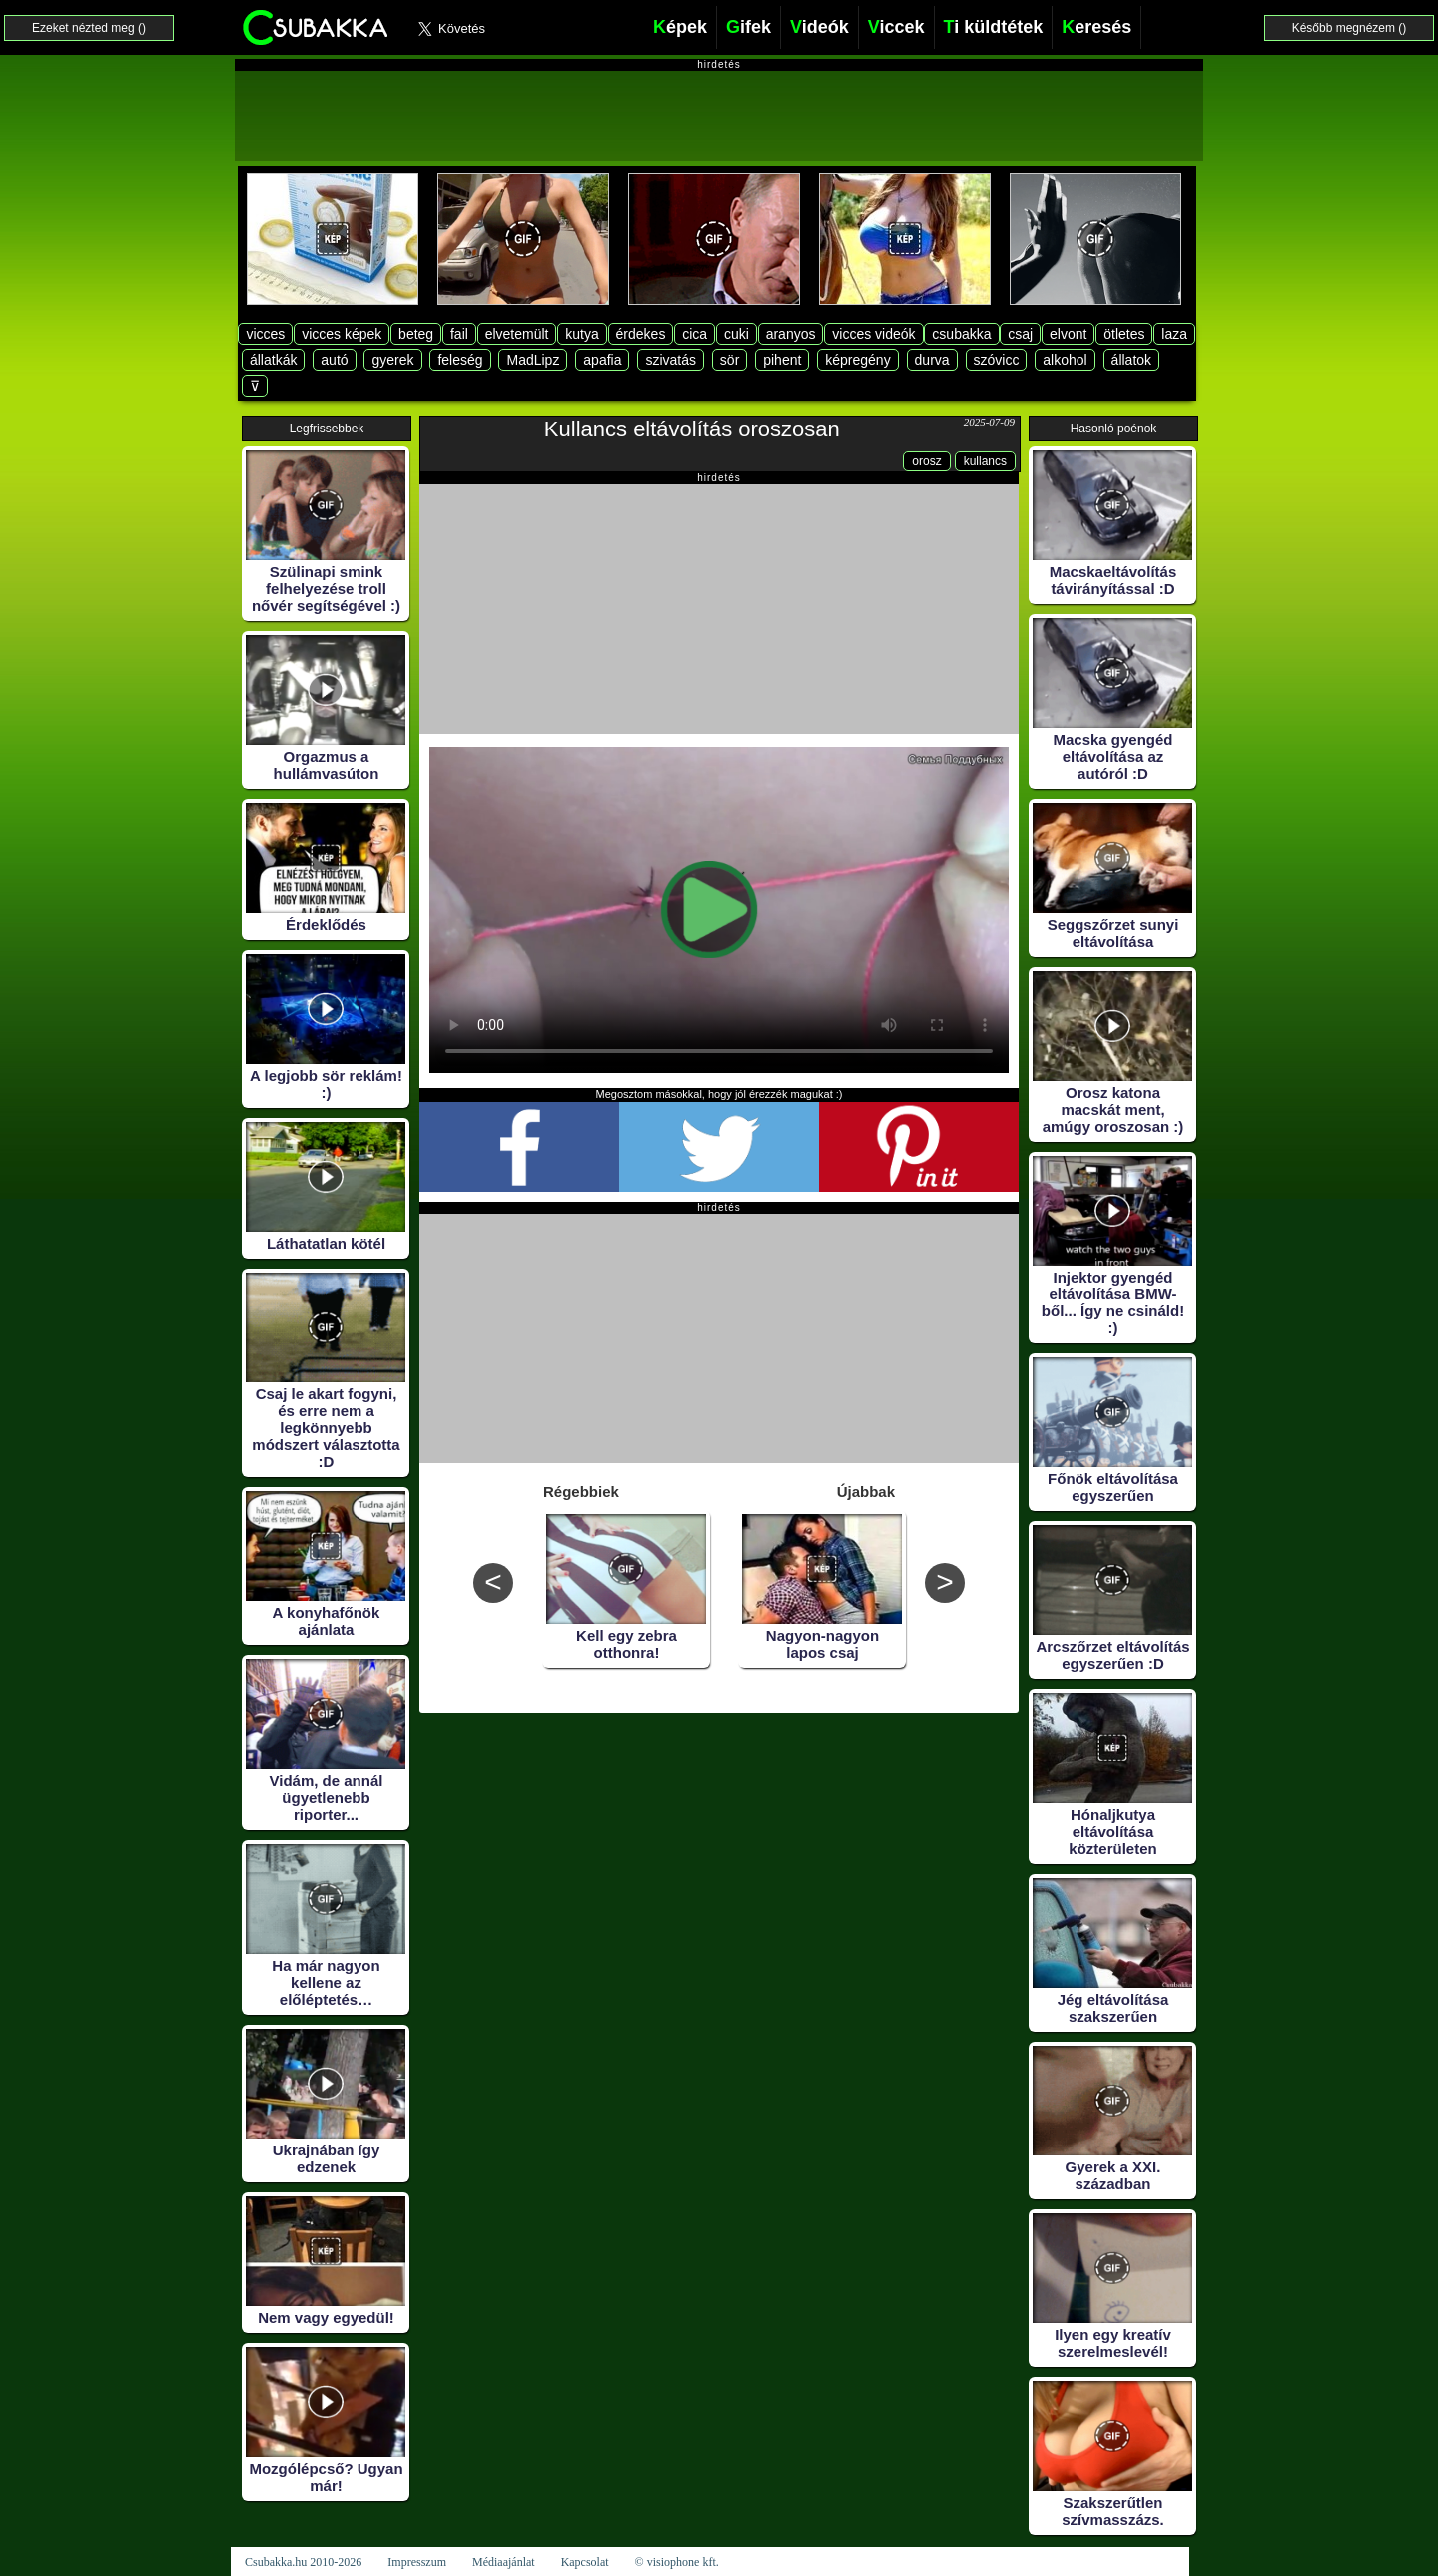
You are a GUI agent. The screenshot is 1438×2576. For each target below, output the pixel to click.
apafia (602, 360)
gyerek (392, 360)
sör (729, 360)
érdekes (641, 334)
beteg (415, 334)
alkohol (1064, 360)
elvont (1068, 334)
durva (932, 360)
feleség (459, 360)
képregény (857, 360)
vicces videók (873, 334)
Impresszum (416, 2562)
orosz (926, 461)
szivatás (670, 360)
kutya (581, 334)
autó (334, 360)
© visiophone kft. (677, 2562)
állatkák (273, 360)
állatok (1131, 360)
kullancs (985, 461)
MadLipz (532, 360)
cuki (736, 334)
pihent (782, 360)
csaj (1020, 334)
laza (1174, 334)
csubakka (961, 334)
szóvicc (997, 360)
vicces (265, 334)
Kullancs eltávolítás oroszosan (692, 429)
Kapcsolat (585, 2562)
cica (694, 334)
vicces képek (341, 334)
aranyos (791, 334)
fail (459, 334)
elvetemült (517, 334)
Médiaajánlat (503, 2562)
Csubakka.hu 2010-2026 (303, 2562)
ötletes (1123, 334)
